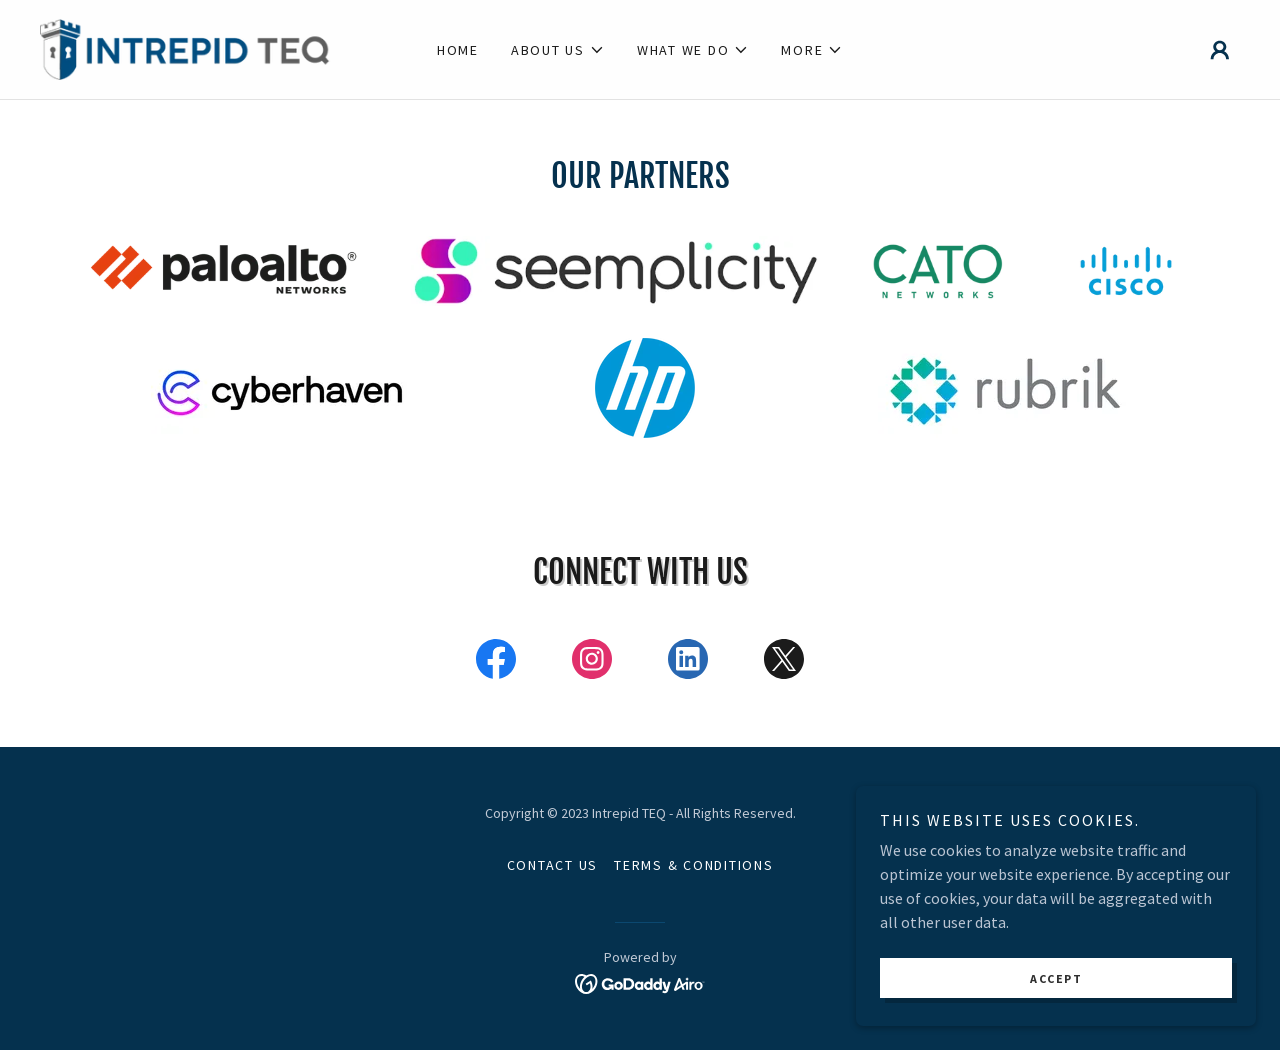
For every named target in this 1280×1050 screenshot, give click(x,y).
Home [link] (458, 50)
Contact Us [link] (553, 865)
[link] (190, 47)
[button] (558, 50)
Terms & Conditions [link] (694, 865)
